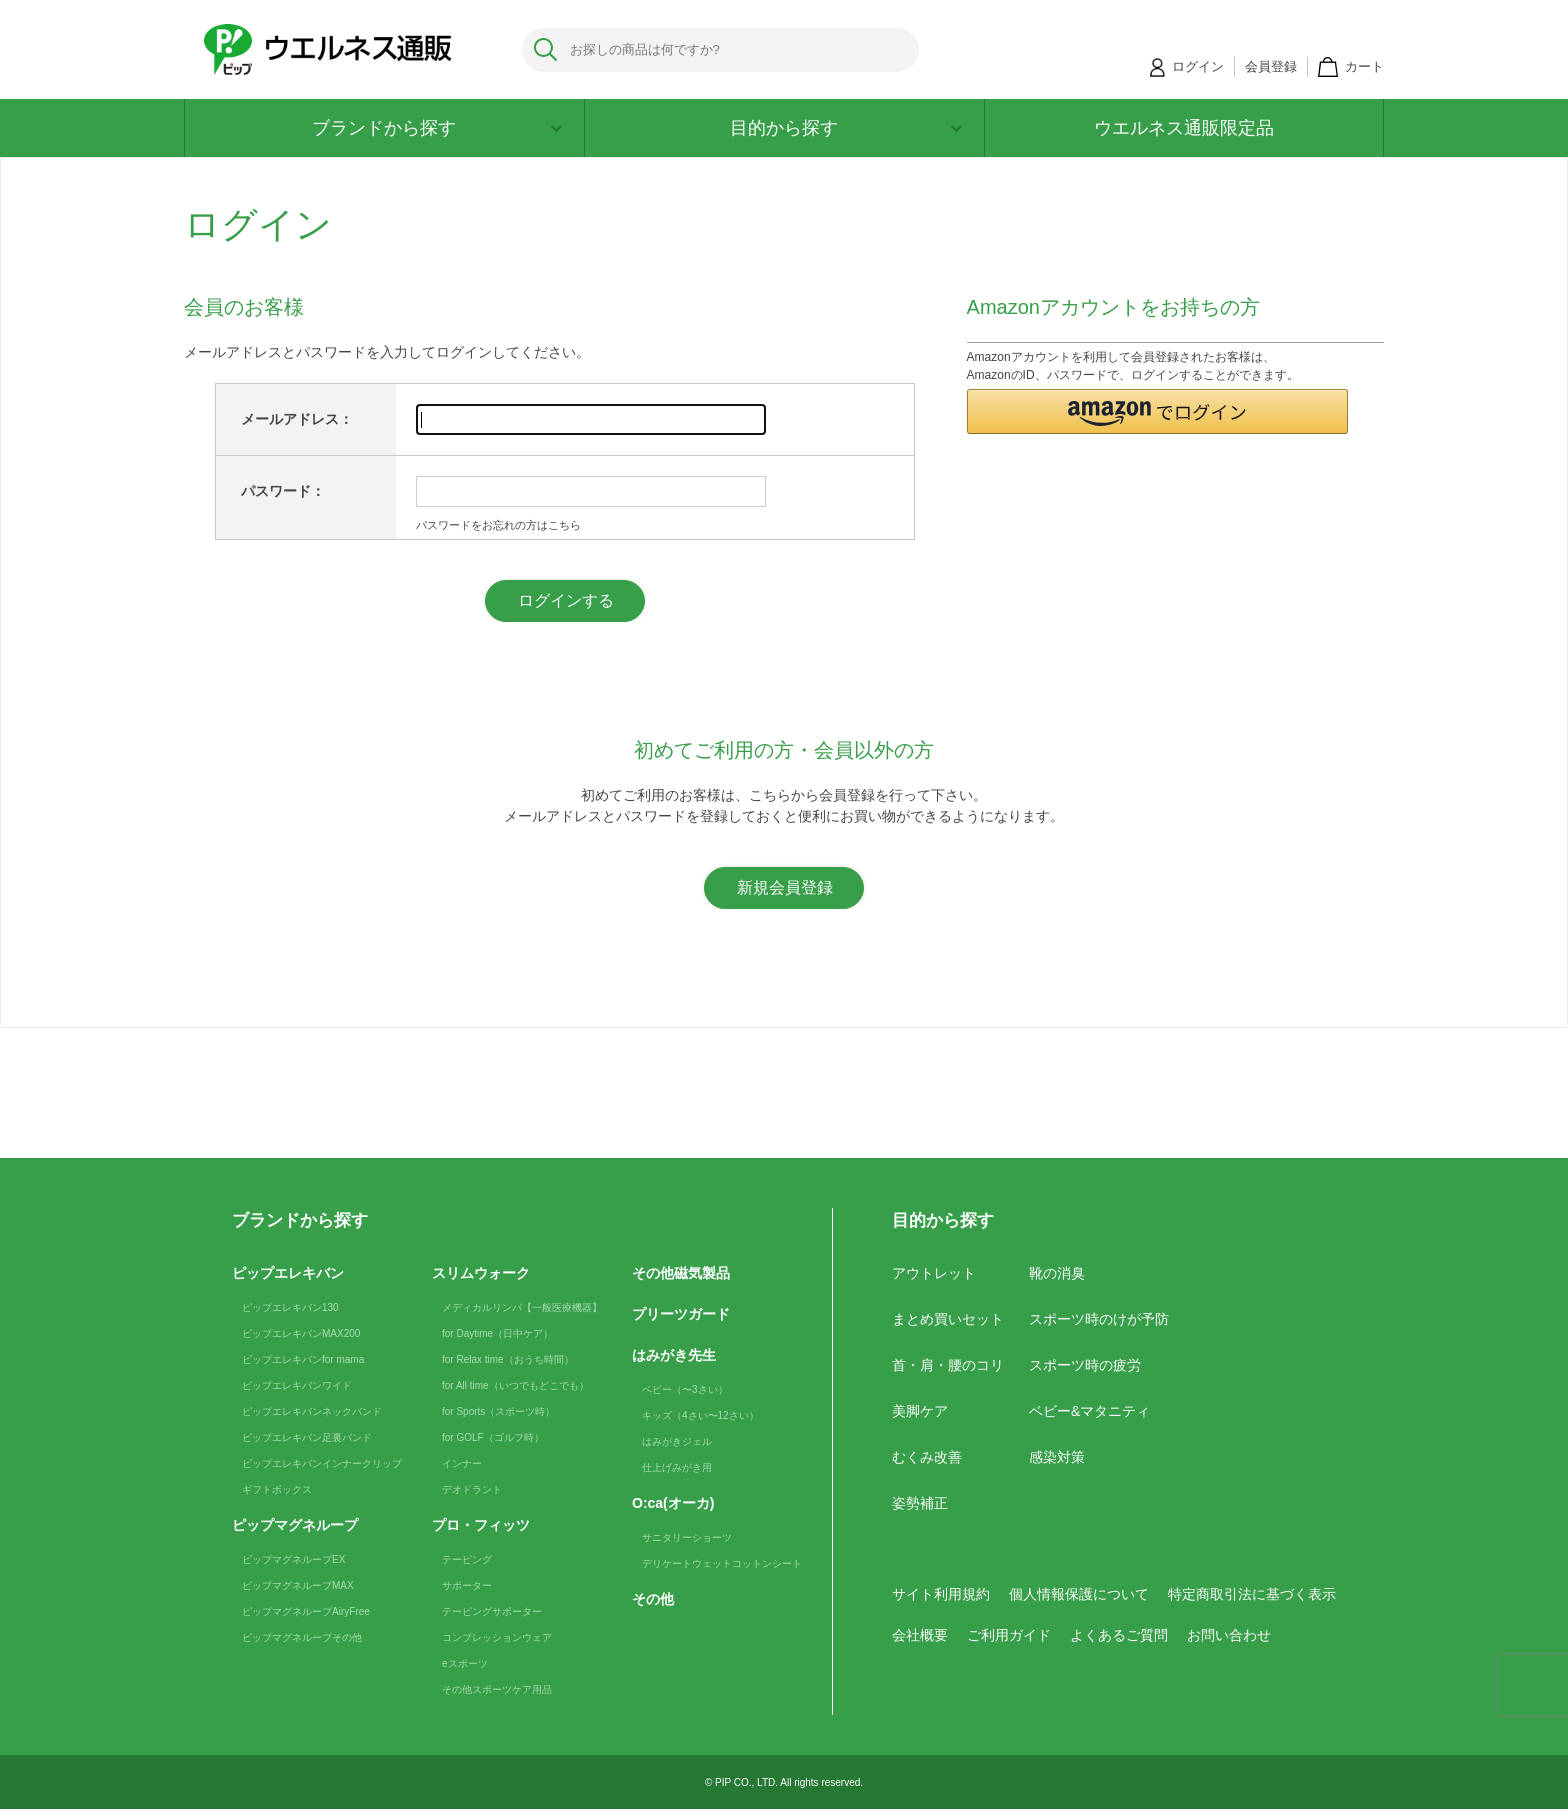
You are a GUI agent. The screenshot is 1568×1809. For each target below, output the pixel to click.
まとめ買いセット (948, 1319)
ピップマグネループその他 (302, 1637)
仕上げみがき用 (677, 1467)
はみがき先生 (674, 1355)
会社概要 (920, 1635)
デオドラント (472, 1489)
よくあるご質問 (1119, 1635)
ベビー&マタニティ (1089, 1411)
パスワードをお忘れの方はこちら (498, 525)
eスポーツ (465, 1663)
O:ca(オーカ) (673, 1503)
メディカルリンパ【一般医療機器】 (522, 1307)
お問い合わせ (1229, 1635)
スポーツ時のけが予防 (1099, 1319)
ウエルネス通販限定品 (1184, 128)
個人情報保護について (1079, 1594)
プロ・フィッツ (481, 1525)
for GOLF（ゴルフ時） (493, 1437)
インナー (462, 1463)
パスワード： (283, 491)
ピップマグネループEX (293, 1559)
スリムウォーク (481, 1273)
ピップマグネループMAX (298, 1585)
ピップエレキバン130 (290, 1307)
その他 (653, 1599)
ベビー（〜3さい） (685, 1389)
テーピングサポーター (492, 1611)
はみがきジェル (677, 1441)
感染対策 (1057, 1457)
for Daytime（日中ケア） (497, 1333)
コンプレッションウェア (497, 1637)
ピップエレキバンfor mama (303, 1359)
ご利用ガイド (1009, 1635)
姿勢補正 (920, 1503)
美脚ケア (920, 1411)
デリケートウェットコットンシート (722, 1563)
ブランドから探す (437, 128)
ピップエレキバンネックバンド (312, 1411)
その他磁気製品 (681, 1273)
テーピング (467, 1559)
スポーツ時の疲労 (1085, 1365)
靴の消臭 (1057, 1273)
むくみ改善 (927, 1457)
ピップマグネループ (295, 1525)
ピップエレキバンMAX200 (301, 1333)
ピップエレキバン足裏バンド (307, 1437)
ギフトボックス (277, 1489)
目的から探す (846, 128)
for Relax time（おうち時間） (508, 1359)
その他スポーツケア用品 (497, 1689)
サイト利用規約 (941, 1594)
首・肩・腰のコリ (948, 1365)
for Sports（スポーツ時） (498, 1411)
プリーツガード (681, 1314)
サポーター (467, 1585)
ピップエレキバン (288, 1273)
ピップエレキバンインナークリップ (322, 1463)
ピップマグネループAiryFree (306, 1611)
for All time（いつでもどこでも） (515, 1385)
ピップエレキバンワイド (297, 1385)
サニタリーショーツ (687, 1537)
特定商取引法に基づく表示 (1252, 1594)
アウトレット (934, 1273)
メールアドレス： (297, 419)
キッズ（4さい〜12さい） (700, 1415)
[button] (1158, 411)
